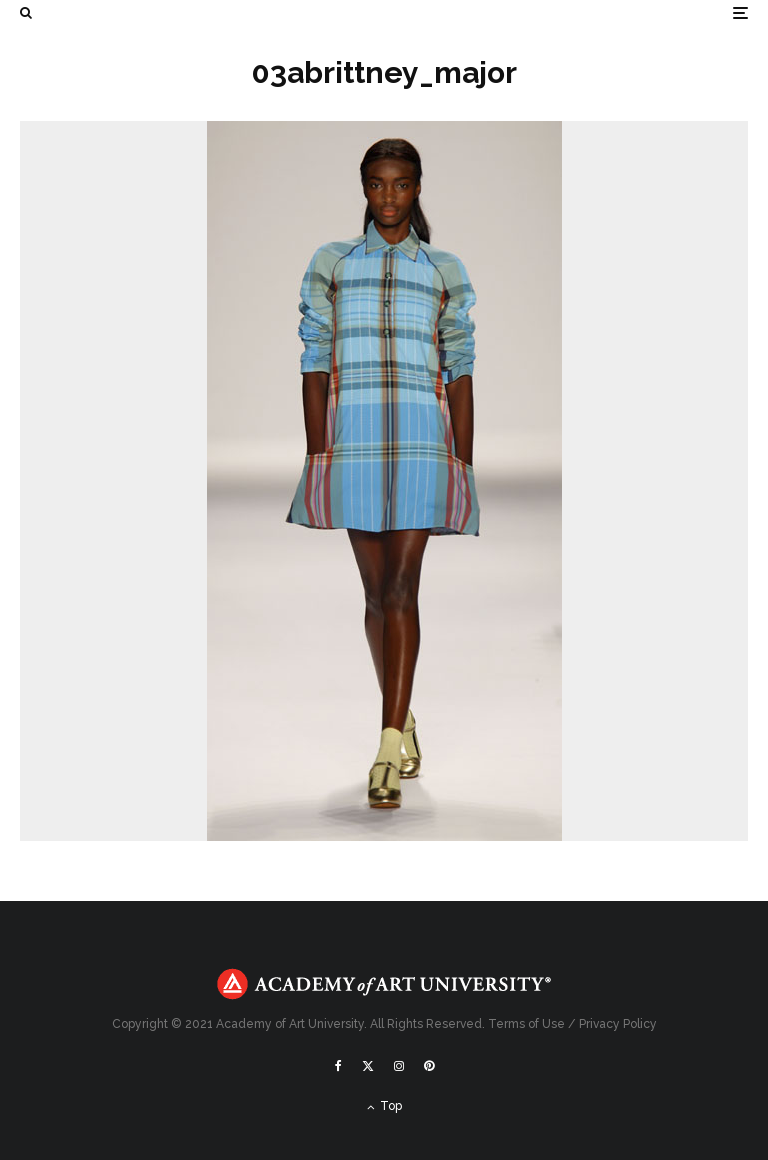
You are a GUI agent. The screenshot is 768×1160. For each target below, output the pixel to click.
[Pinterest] (429, 1066)
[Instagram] (399, 1066)
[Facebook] (338, 1066)
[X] (368, 1066)
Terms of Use (526, 1024)
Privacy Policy (618, 1024)
